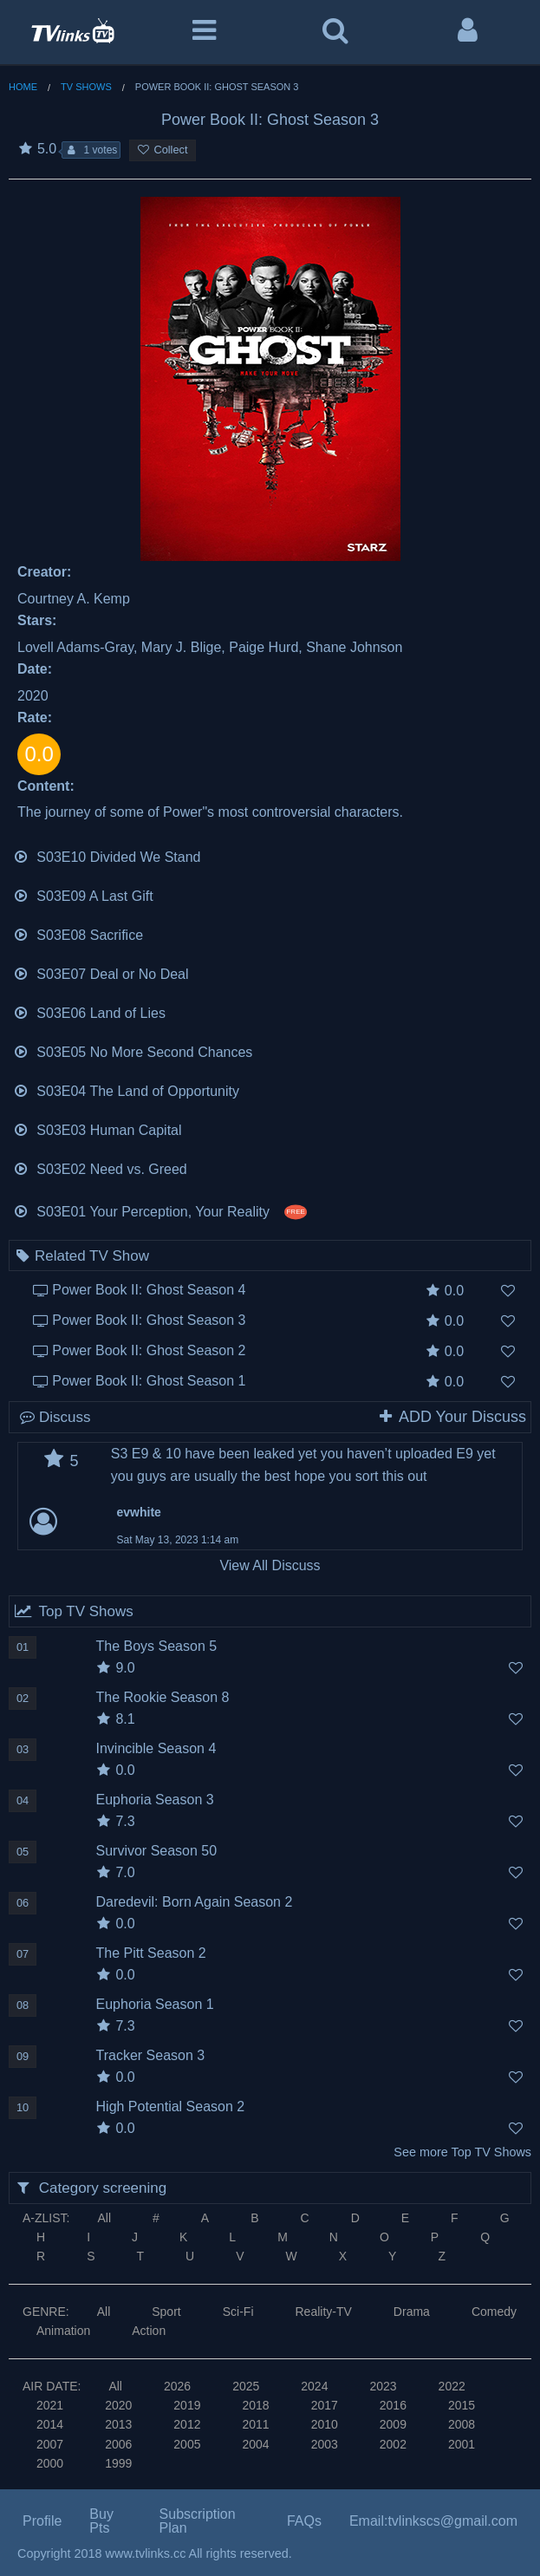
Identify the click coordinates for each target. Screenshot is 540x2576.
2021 (49, 2405)
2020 (118, 2405)
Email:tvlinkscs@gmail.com (433, 2521)
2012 (186, 2424)
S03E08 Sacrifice (78, 933)
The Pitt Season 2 (151, 1953)
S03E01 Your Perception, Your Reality (160, 1210)
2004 (255, 2444)
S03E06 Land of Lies (89, 1011)
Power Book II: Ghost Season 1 (148, 1380)
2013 (118, 2424)
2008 (461, 2424)
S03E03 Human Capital (97, 1128)
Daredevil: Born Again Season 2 (194, 1902)
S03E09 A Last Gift (83, 894)
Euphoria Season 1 (155, 2004)
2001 (461, 2444)
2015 (461, 2405)
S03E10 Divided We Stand (106, 855)
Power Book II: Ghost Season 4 (148, 1289)
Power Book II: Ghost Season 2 (148, 1350)
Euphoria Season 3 (155, 1799)
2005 (186, 2444)
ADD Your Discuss (451, 1416)
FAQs (304, 2521)
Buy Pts (101, 2521)
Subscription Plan (197, 2521)
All (104, 2218)
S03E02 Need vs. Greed (100, 1167)
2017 (324, 2405)
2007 (49, 2444)
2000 (49, 2463)
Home (23, 87)
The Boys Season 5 (157, 1646)
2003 (324, 2444)
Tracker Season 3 (150, 2055)
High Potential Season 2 (170, 2106)
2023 (382, 2386)
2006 (118, 2444)
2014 (49, 2424)
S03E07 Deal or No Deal (101, 972)
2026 (177, 2386)
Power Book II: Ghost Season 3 (148, 1320)
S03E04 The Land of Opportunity (126, 1089)
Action (149, 2331)
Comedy (494, 2311)
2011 (255, 2424)
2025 (245, 2386)
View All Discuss (269, 1565)
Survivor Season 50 (157, 1850)
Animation (63, 2331)
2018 (255, 2405)
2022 (452, 2386)
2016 (393, 2405)
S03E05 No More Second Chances (132, 1050)
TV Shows (86, 87)
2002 (393, 2444)
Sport (166, 2311)
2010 (324, 2424)
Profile (42, 2521)
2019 (186, 2405)
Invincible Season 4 (156, 1748)
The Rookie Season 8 (163, 1697)
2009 (393, 2424)
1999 (118, 2463)
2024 (314, 2386)
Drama (412, 2311)
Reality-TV (324, 2311)
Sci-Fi (238, 2311)
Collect (162, 149)
